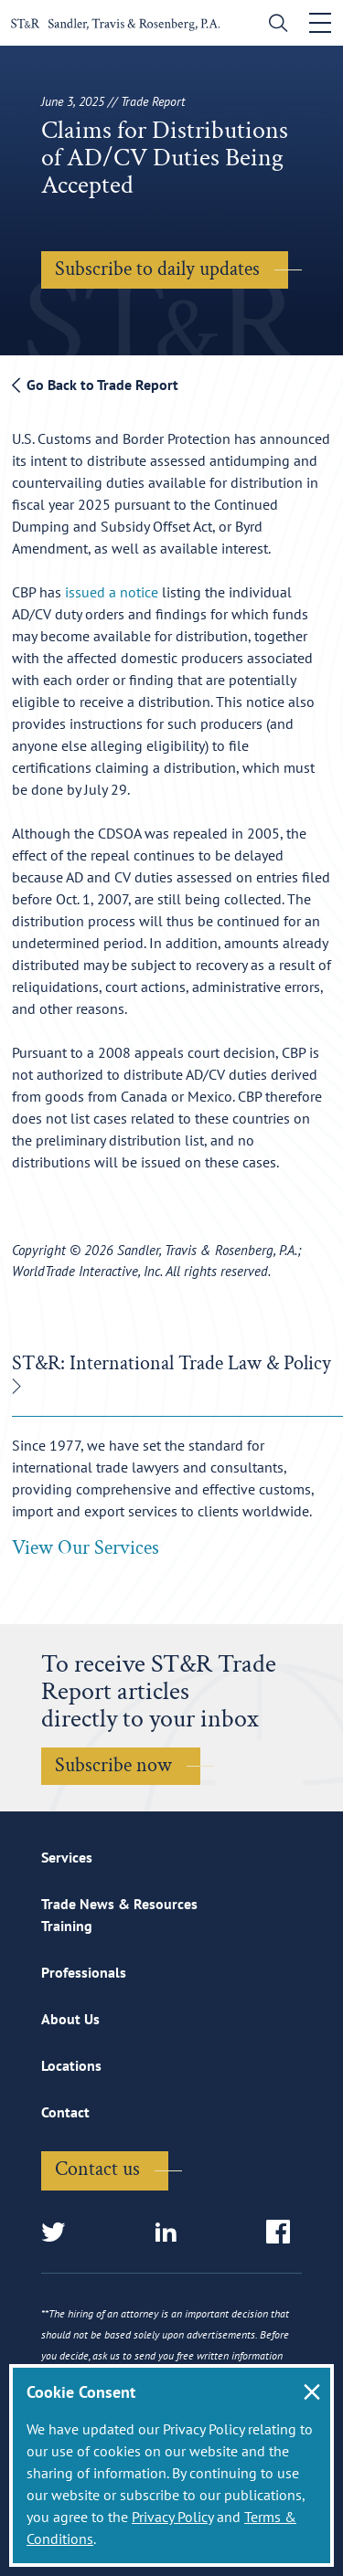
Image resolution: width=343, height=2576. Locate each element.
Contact (65, 2112)
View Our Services (85, 1548)
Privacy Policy (172, 2516)
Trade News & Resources (119, 1904)
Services (66, 1857)
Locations (71, 2065)
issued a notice (111, 592)
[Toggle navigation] (320, 23)
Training (66, 1925)
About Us (70, 2019)
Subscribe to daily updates (157, 269)
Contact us (97, 2169)
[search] (274, 25)
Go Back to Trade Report (95, 384)
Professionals (83, 1972)
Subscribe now (113, 1765)
